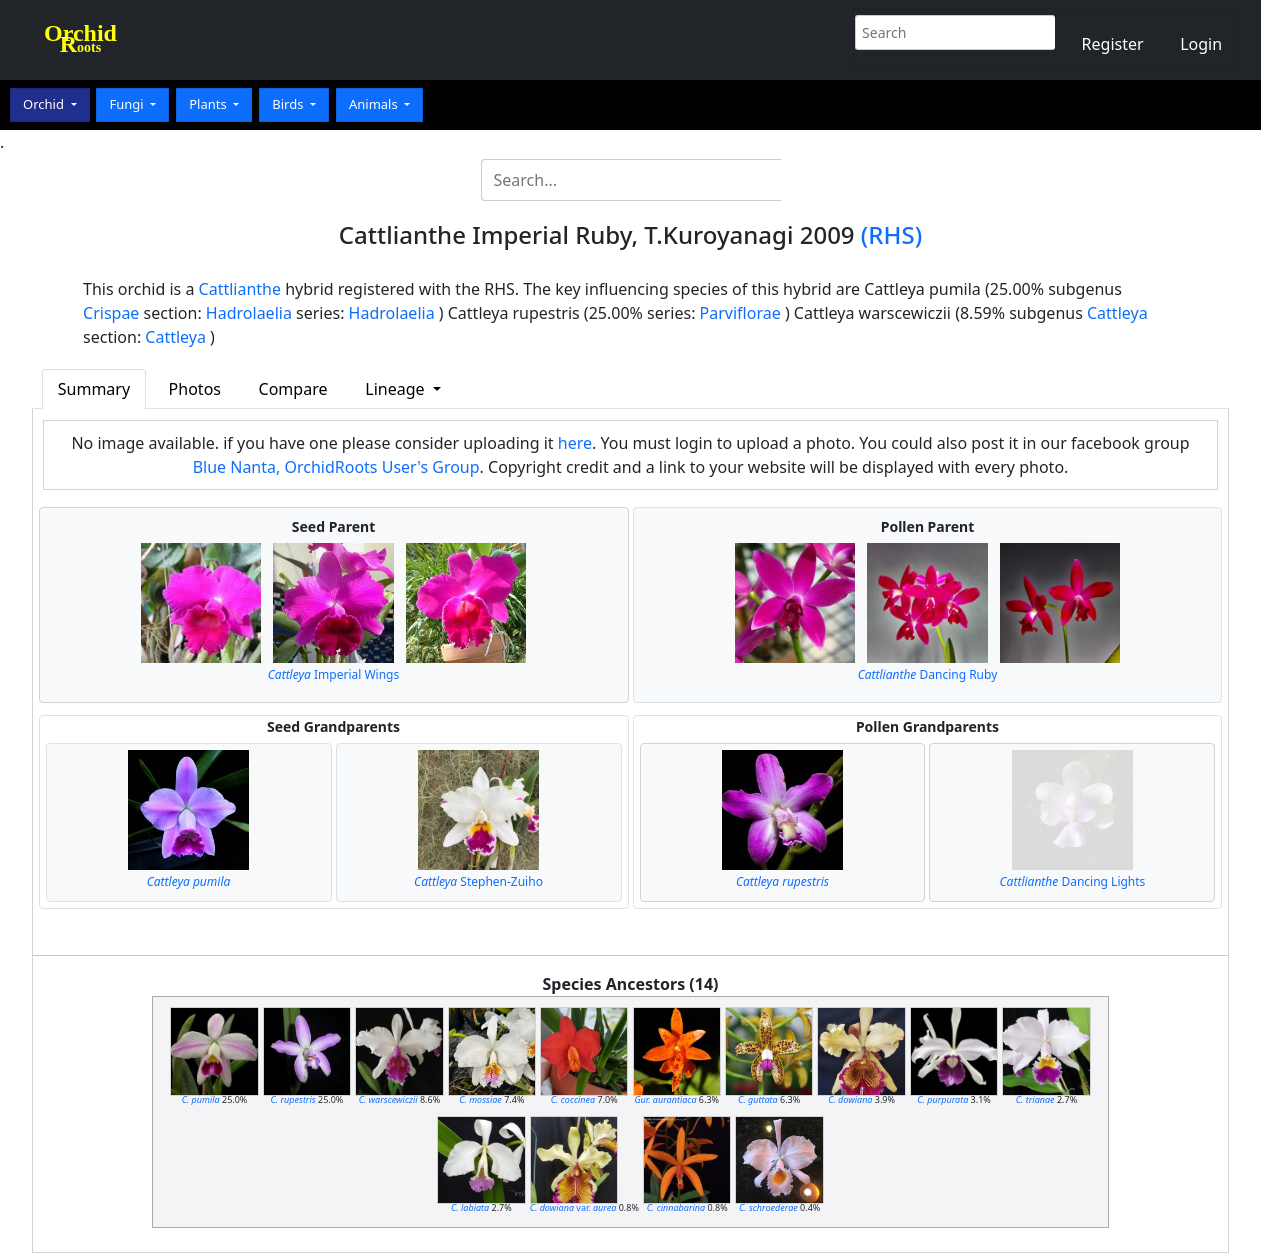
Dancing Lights (1073, 881)
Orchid (45, 104)
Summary (94, 389)
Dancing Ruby (928, 674)
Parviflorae (740, 313)
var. (573, 1207)
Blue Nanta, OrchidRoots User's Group (336, 467)
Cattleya (1117, 313)
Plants (209, 104)
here (575, 443)
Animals (375, 104)
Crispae (111, 313)
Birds (289, 104)
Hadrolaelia (249, 313)
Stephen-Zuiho (478, 881)
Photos (195, 389)
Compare (293, 389)
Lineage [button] (396, 389)
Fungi (128, 104)
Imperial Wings (333, 674)
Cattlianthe (240, 289)
